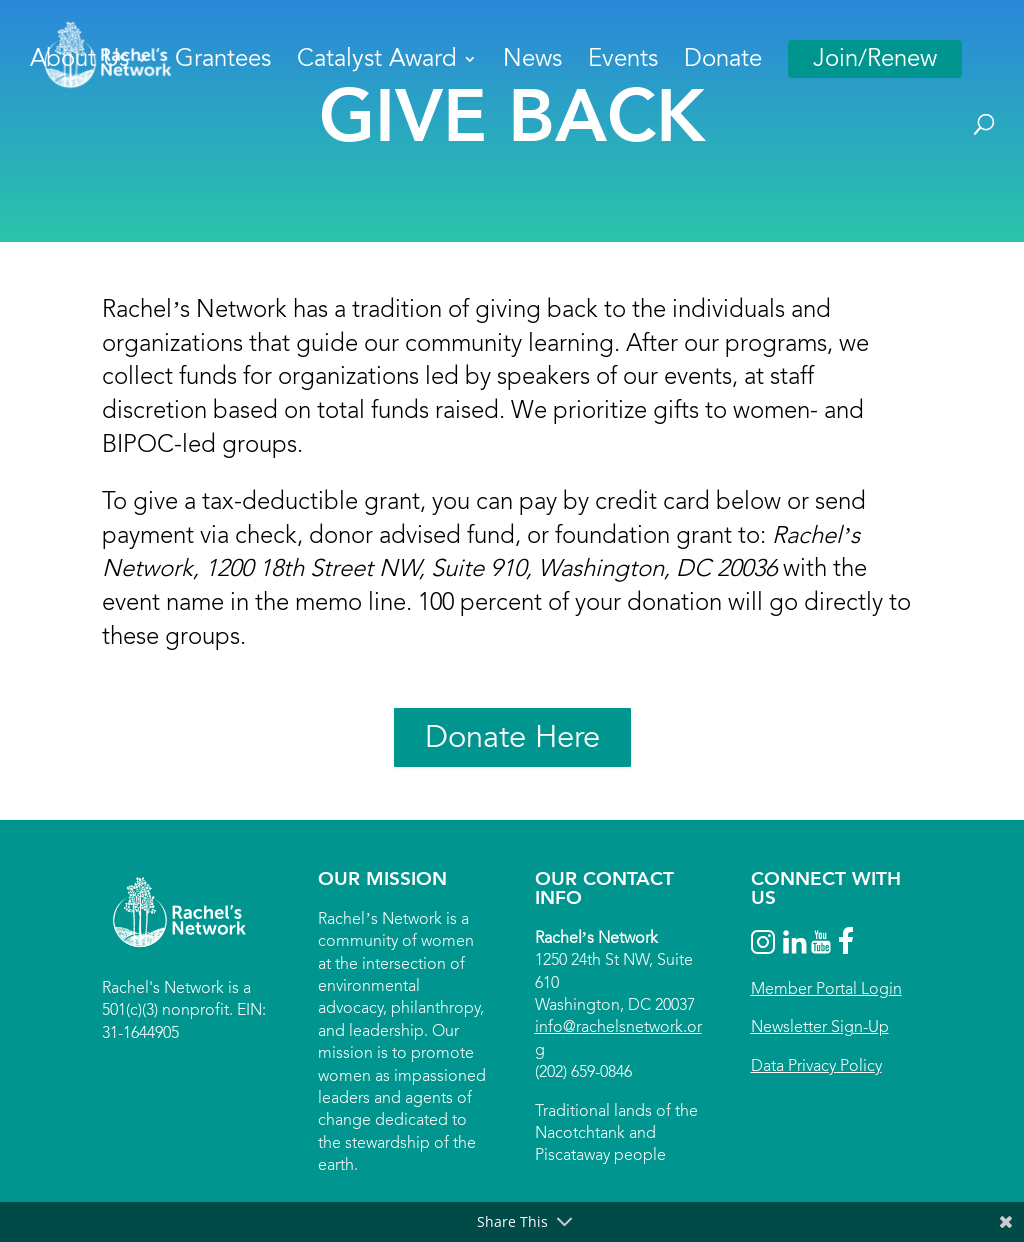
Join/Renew (875, 58)
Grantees (223, 62)
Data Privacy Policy (816, 1065)
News (532, 62)
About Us (79, 62)
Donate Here (512, 737)
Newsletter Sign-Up (820, 1026)
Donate (723, 62)
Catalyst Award (377, 62)
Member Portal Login (826, 988)
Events (623, 62)
